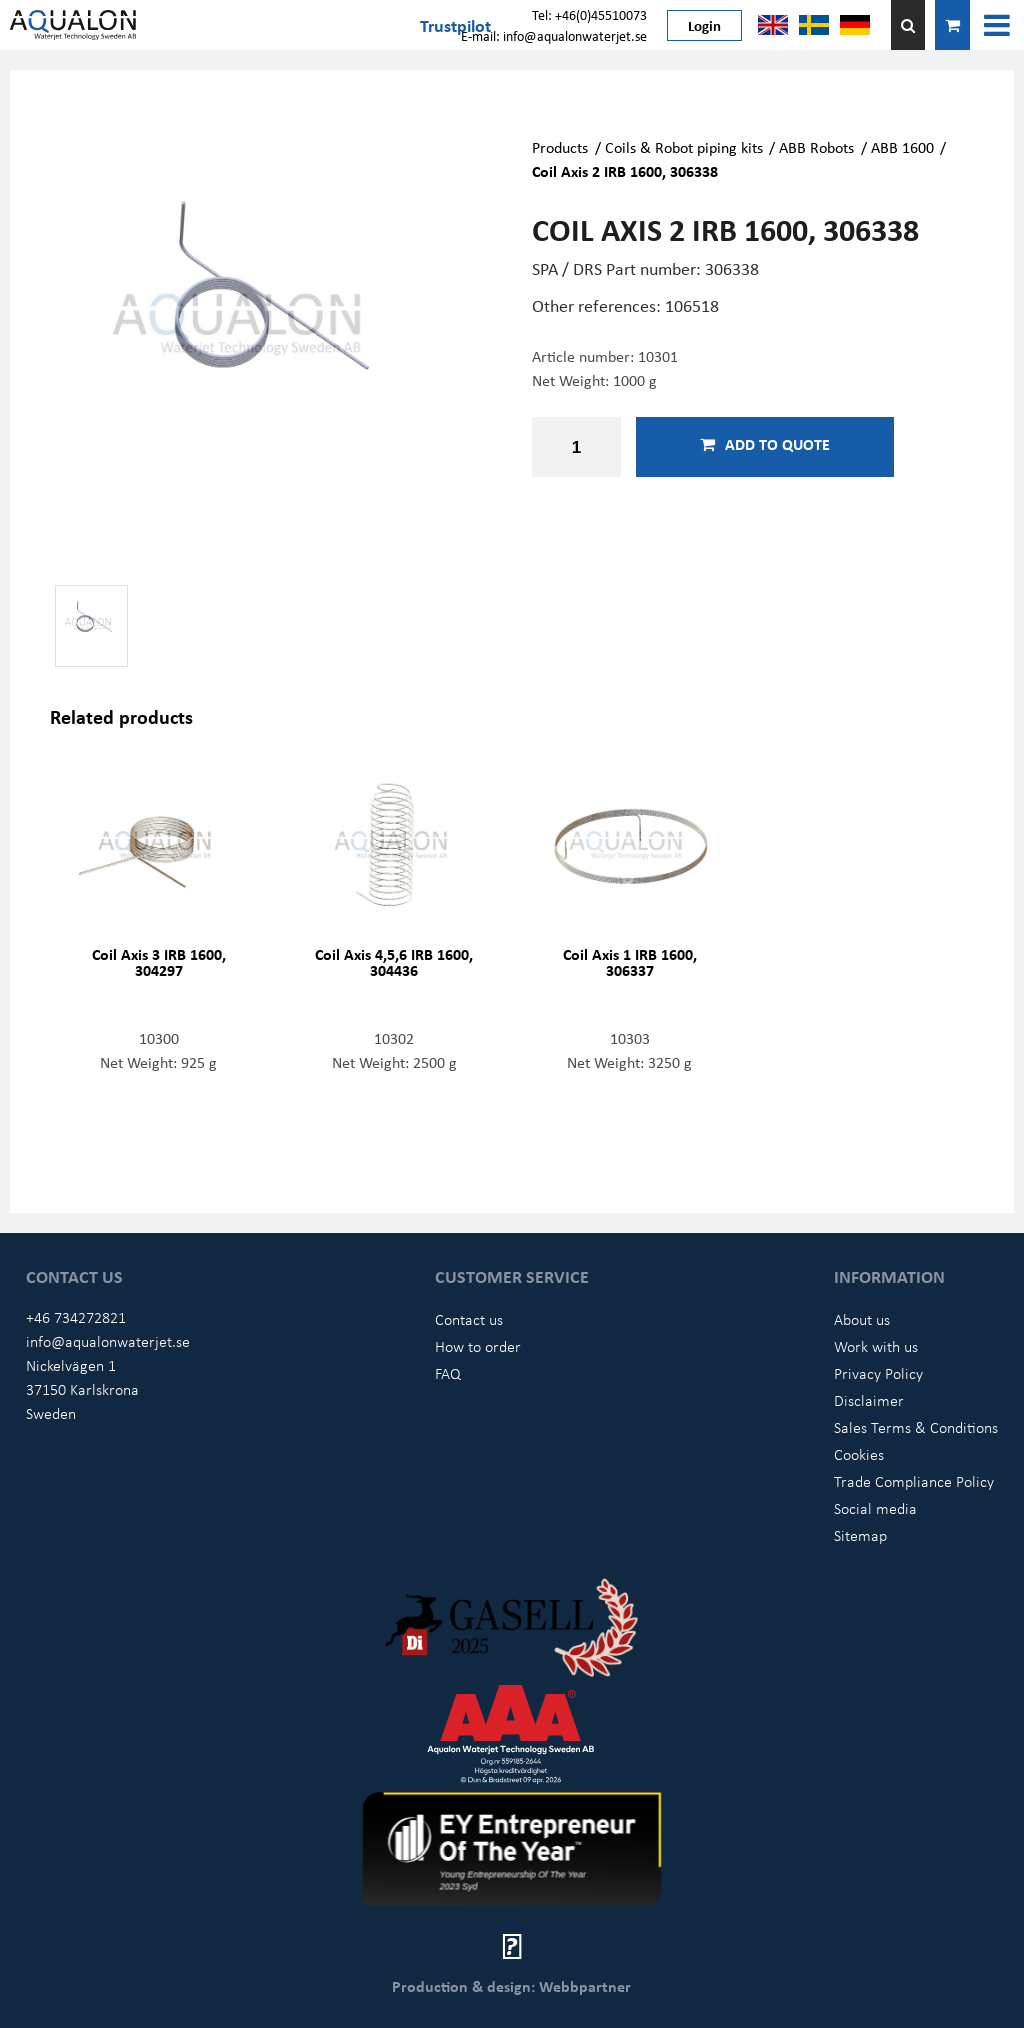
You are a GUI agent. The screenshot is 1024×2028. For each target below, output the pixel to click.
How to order (478, 1346)
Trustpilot (455, 25)
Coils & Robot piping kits (684, 147)
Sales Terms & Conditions (916, 1427)
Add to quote (765, 444)
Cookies (859, 1454)
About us (862, 1319)
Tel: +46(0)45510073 (589, 14)
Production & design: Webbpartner (511, 1986)
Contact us (469, 1319)
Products (560, 147)
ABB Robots (816, 147)
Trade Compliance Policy (914, 1481)
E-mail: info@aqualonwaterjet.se (554, 35)
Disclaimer (869, 1400)
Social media (875, 1508)
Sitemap (860, 1535)
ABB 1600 (902, 147)
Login (704, 25)
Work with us (876, 1346)
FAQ (448, 1373)
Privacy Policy (878, 1373)
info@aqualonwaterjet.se (108, 1341)
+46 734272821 (76, 1317)
